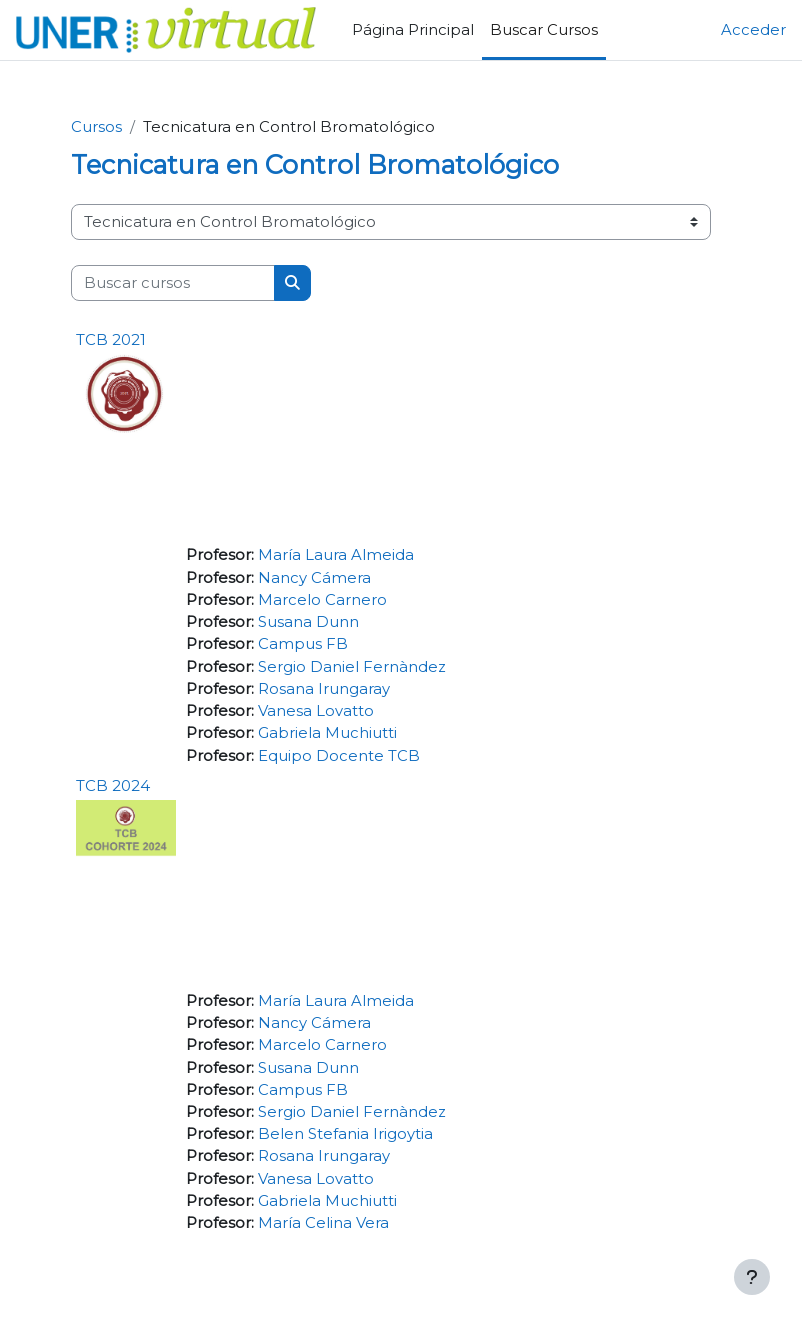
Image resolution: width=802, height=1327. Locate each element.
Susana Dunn (308, 622)
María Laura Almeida (336, 555)
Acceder (753, 30)
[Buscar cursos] (173, 283)
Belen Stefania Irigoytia (345, 1134)
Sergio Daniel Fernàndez (352, 667)
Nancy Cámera (314, 578)
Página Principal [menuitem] (413, 30)
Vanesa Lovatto (316, 711)
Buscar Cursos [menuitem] (544, 30)
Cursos (96, 127)
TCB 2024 (113, 785)
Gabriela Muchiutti (327, 733)
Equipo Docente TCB (339, 756)
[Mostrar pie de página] (752, 1277)
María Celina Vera (323, 1223)
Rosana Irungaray (324, 689)
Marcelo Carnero (322, 600)
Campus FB (303, 644)
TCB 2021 (111, 339)
